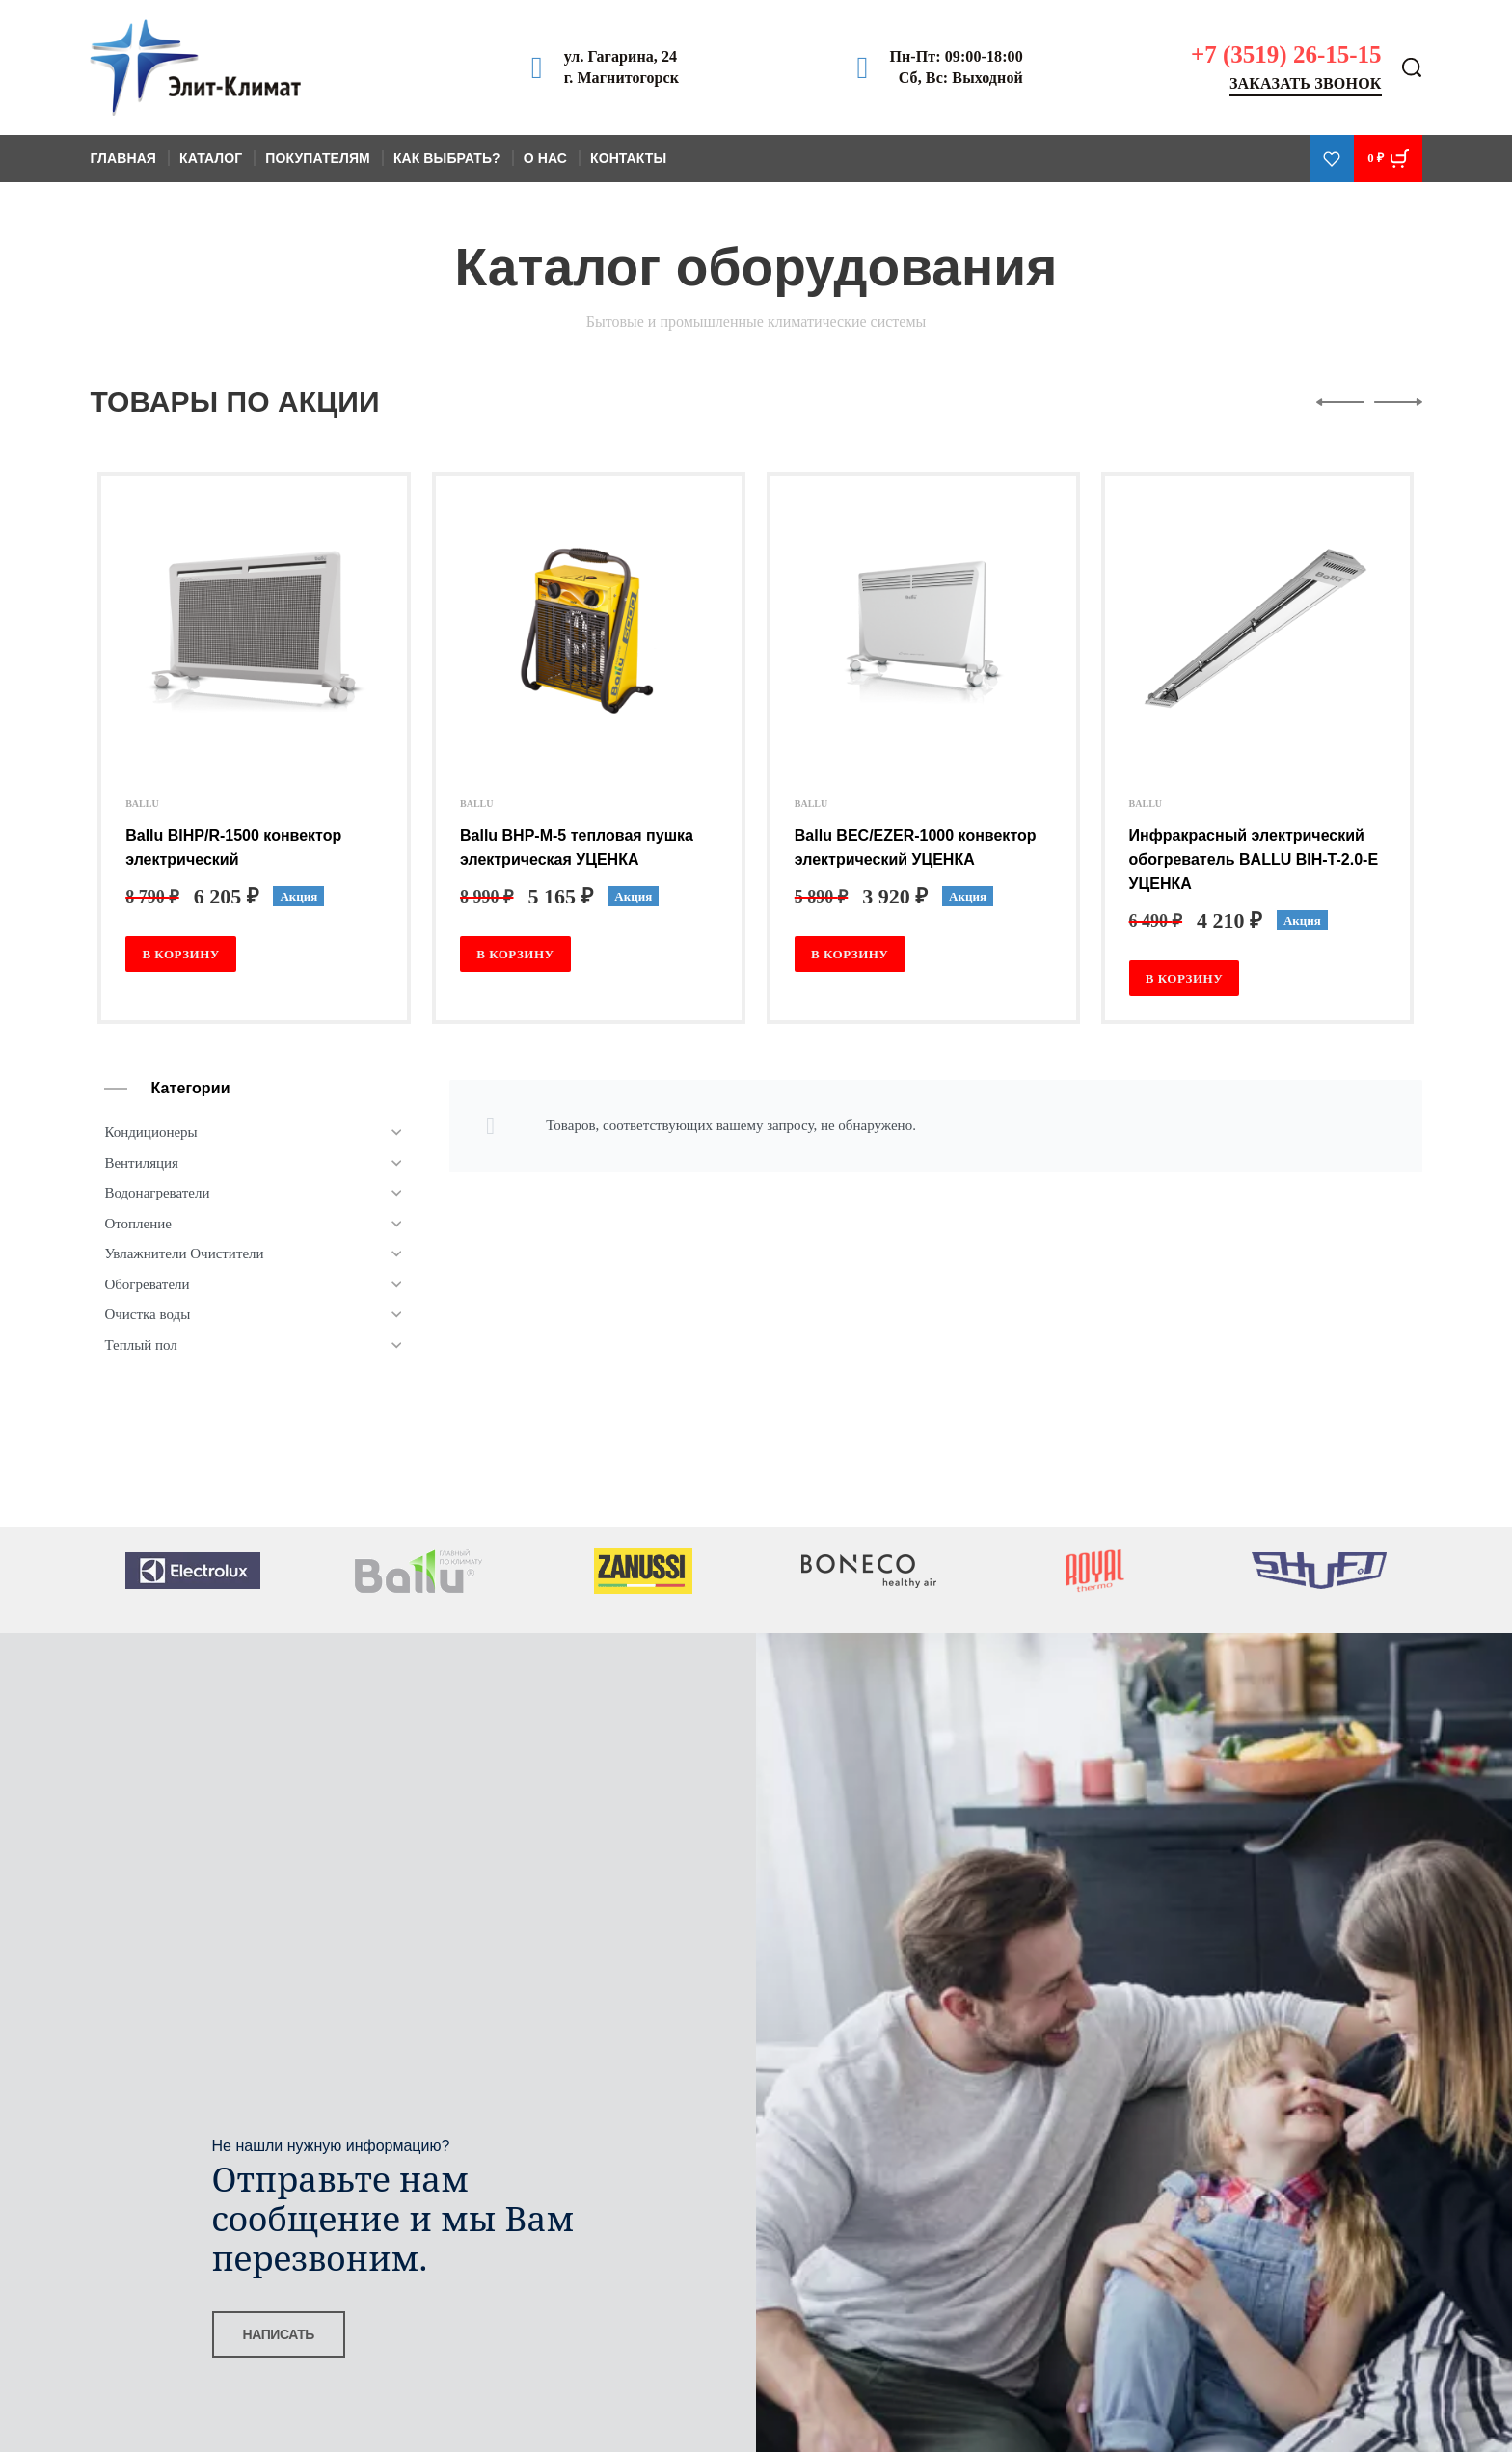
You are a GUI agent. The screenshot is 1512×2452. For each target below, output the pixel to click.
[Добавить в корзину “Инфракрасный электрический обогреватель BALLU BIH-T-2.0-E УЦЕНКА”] (1184, 978)
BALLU (141, 804)
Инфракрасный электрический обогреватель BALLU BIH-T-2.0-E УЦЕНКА (1253, 859)
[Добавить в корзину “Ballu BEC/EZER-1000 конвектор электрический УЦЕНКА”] (850, 954)
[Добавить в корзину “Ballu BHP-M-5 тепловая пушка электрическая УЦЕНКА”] (515, 954)
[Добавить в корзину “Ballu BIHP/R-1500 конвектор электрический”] (180, 954)
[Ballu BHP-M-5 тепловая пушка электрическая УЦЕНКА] (588, 631)
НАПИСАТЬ (278, 2334)
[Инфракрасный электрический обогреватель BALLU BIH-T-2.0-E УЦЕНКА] (1258, 631)
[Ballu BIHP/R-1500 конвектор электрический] (254, 631)
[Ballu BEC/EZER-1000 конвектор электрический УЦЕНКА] (923, 631)
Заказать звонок (1305, 84)
